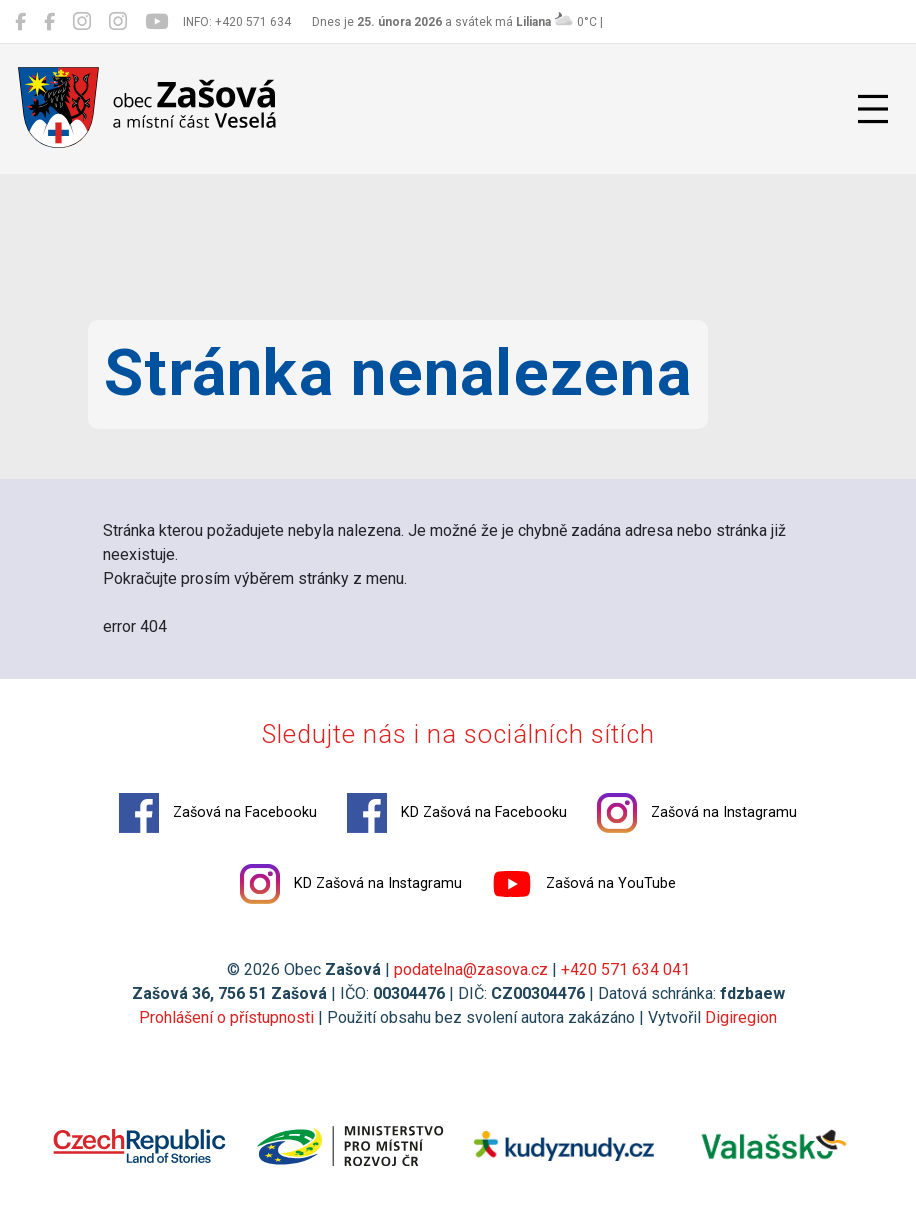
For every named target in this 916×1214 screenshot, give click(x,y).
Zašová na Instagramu (697, 813)
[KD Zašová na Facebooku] (49, 22)
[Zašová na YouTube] (156, 22)
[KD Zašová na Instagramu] (118, 22)
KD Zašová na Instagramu (351, 884)
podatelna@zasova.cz (471, 969)
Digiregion (741, 1017)
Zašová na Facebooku (218, 813)
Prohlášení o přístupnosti (226, 1017)
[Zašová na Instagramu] (82, 22)
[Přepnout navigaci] (873, 109)
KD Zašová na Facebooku (457, 813)
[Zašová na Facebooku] (20, 22)
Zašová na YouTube (584, 884)
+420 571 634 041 (625, 969)
